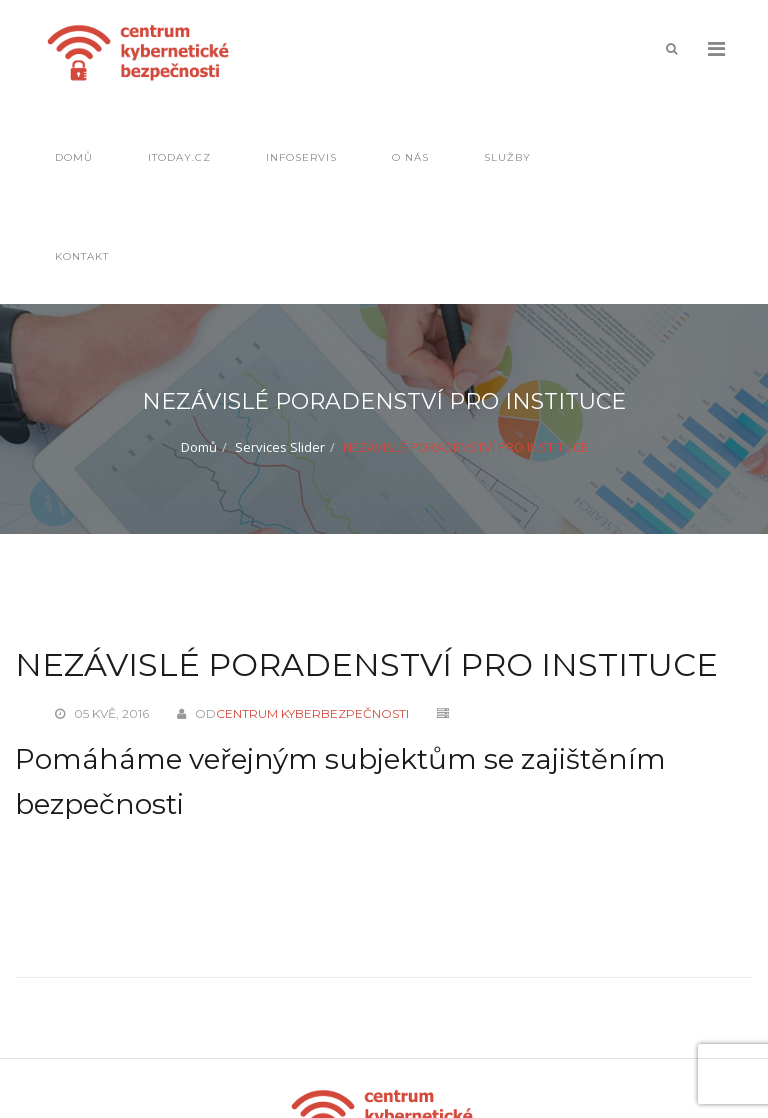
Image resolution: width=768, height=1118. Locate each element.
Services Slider (280, 447)
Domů (74, 157)
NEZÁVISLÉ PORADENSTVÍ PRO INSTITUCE (366, 664)
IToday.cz (179, 157)
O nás (410, 157)
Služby (507, 157)
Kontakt (82, 256)
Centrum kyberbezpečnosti (312, 713)
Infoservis (301, 157)
